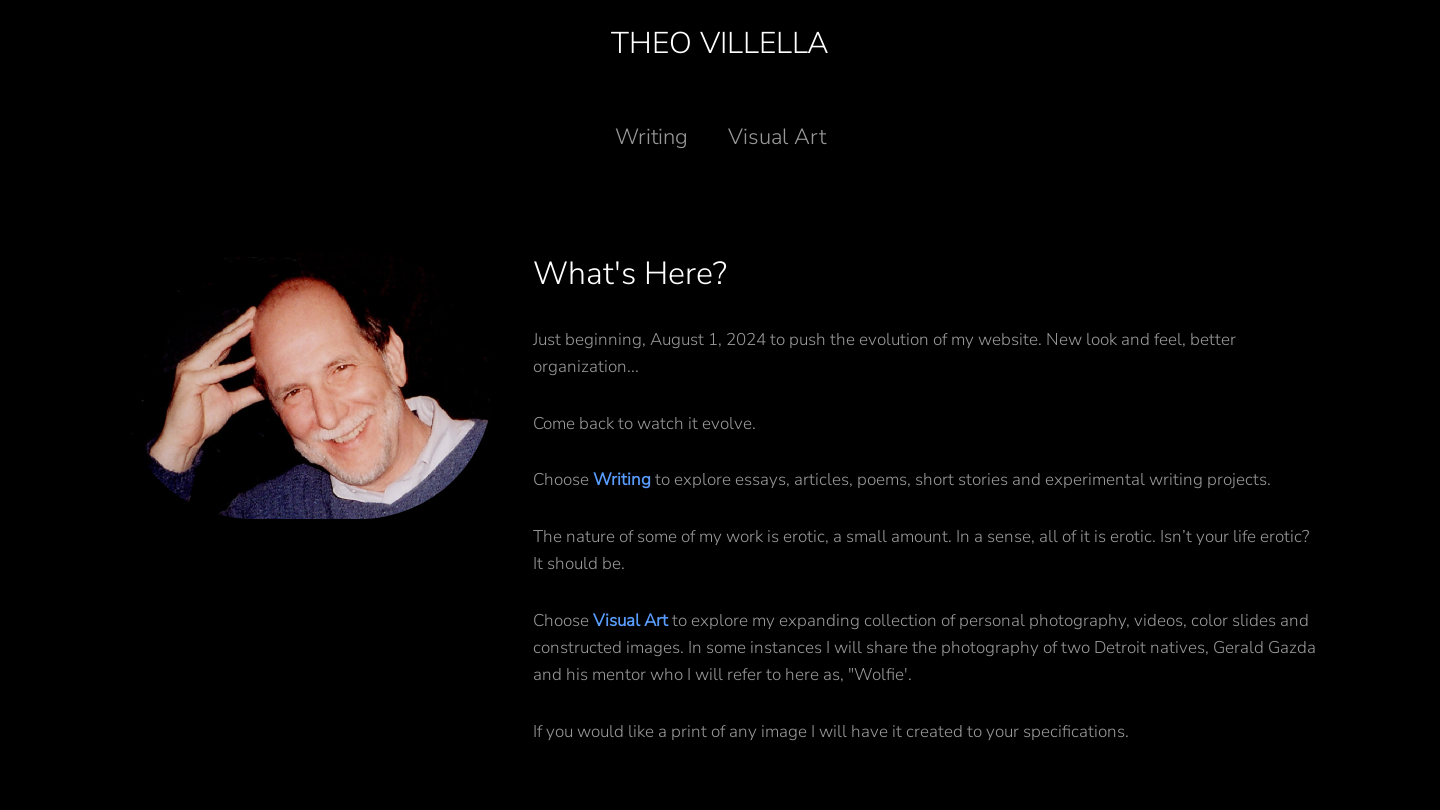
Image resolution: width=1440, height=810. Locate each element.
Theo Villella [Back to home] (720, 43)
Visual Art (777, 137)
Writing (651, 137)
